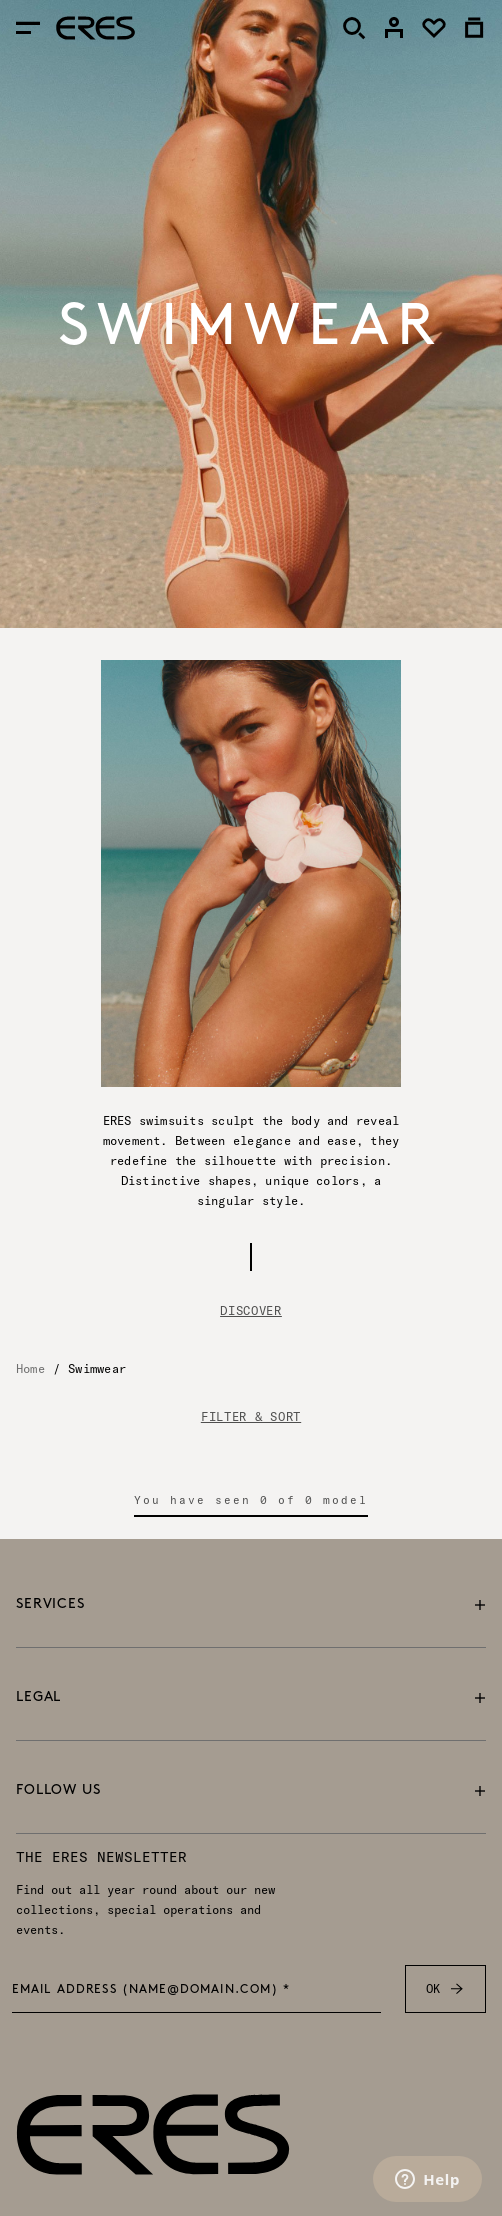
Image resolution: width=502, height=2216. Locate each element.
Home (30, 1368)
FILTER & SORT (251, 1417)
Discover (251, 1310)
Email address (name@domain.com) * (151, 1990)
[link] (394, 28)
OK (445, 1989)
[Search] (354, 28)
